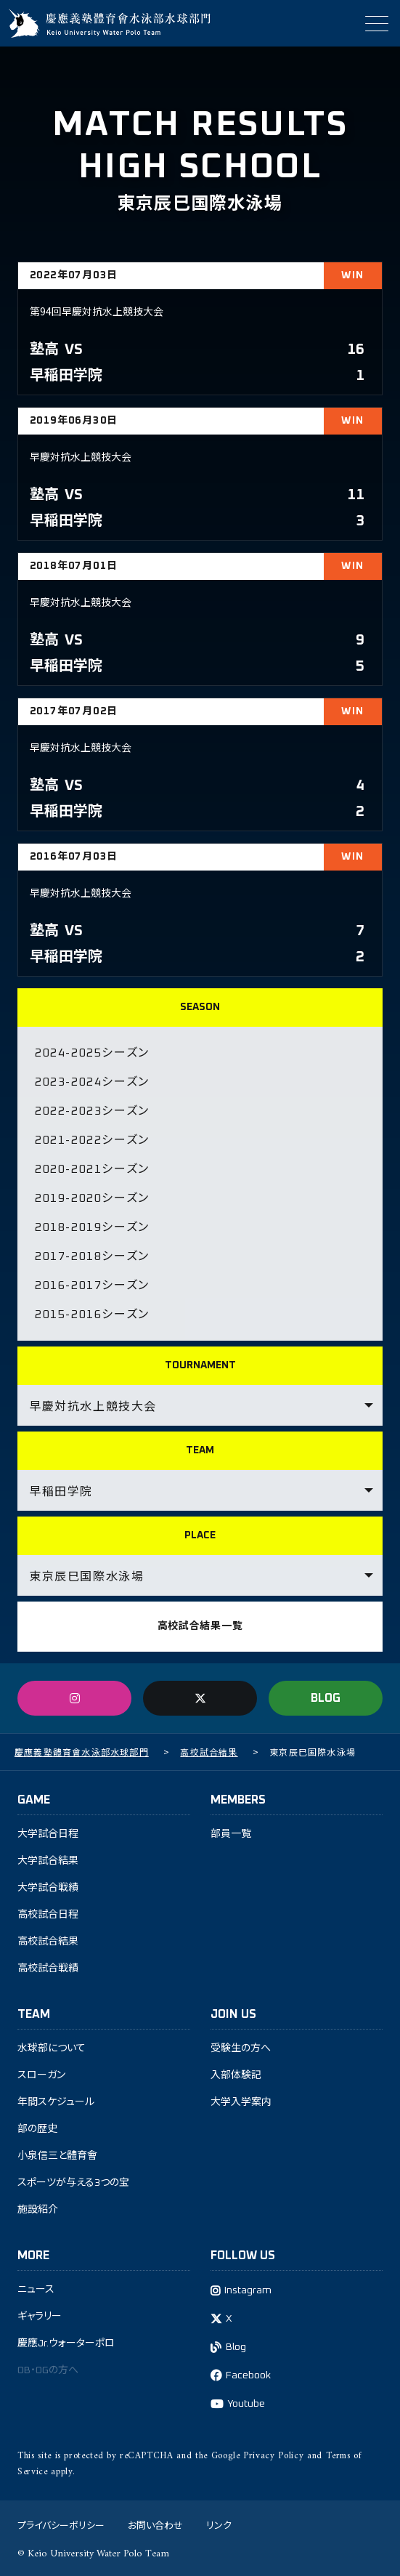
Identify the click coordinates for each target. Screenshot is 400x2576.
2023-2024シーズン (92, 1082)
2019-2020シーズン (92, 1198)
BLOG (325, 1698)
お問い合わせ (155, 2525)
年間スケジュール (55, 2102)
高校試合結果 (47, 1942)
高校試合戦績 (47, 1968)
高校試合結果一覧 (200, 1626)
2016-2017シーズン (92, 1285)
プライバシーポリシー (61, 2525)
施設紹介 (37, 2210)
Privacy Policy (273, 2455)
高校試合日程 (47, 1915)
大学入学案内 (241, 2102)
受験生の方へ (241, 2048)
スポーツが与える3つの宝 (73, 2183)
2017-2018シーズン (92, 1256)
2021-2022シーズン (92, 1140)
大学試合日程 (47, 1834)
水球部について (51, 2048)
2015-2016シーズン (92, 1314)
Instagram (248, 2290)
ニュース (35, 2290)
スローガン (41, 2075)
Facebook (248, 2375)
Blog (236, 2347)
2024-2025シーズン (92, 1053)
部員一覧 (231, 1834)
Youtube (246, 2404)
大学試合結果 (47, 1861)
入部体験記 (236, 2075)
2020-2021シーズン (92, 1169)
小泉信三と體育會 (57, 2156)
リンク (219, 2525)
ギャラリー (39, 2316)
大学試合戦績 (47, 1888)
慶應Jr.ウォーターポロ (66, 2343)
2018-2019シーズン (92, 1227)
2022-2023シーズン (92, 1111)
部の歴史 (37, 2129)
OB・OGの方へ (47, 2370)
